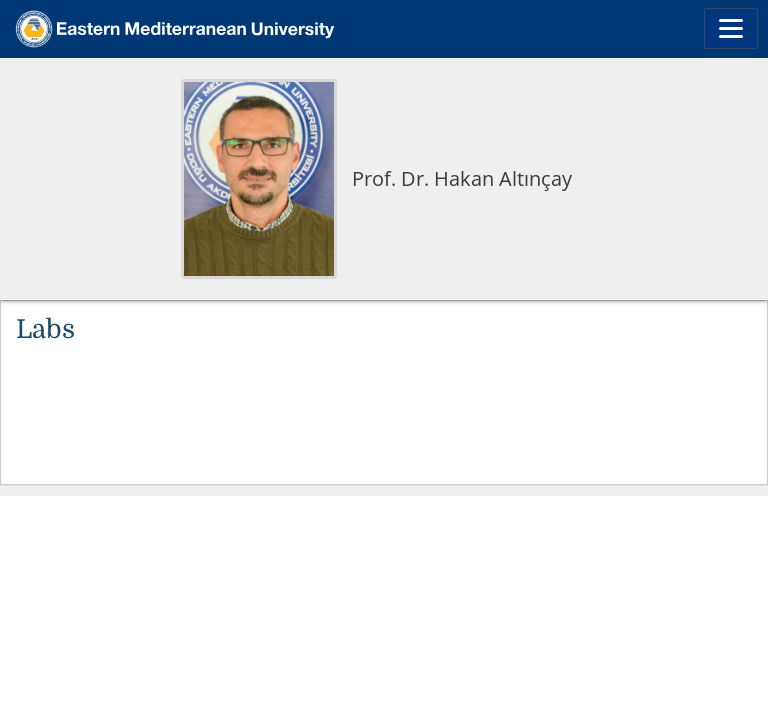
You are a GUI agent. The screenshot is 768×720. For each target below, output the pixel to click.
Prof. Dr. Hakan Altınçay (462, 178)
